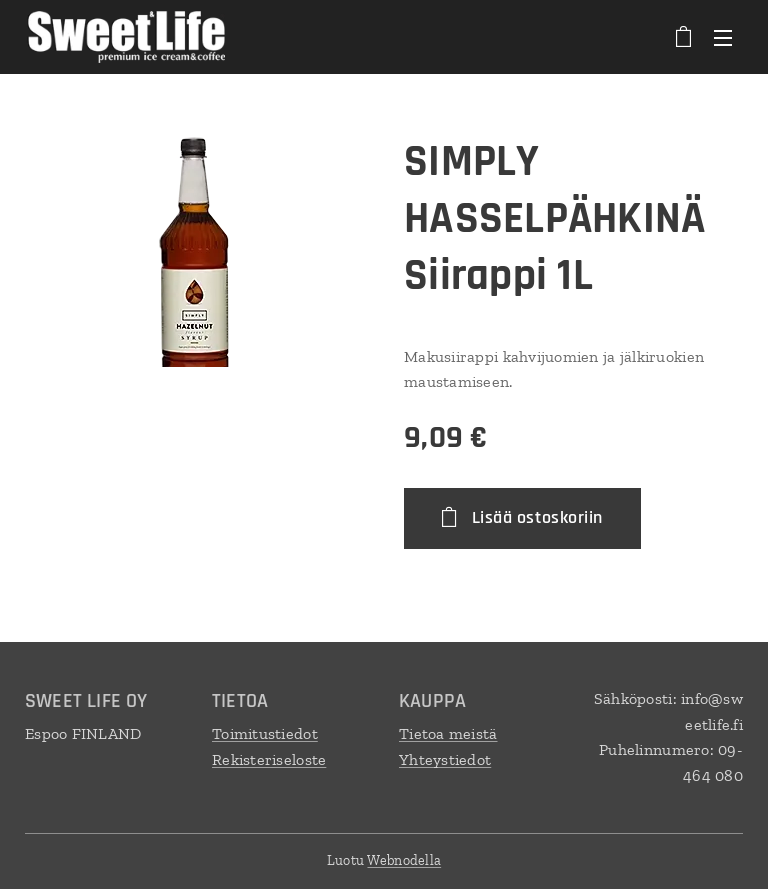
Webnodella (404, 860)
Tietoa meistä (448, 733)
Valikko (723, 38)
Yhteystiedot (445, 759)
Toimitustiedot (265, 733)
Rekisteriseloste (269, 759)
